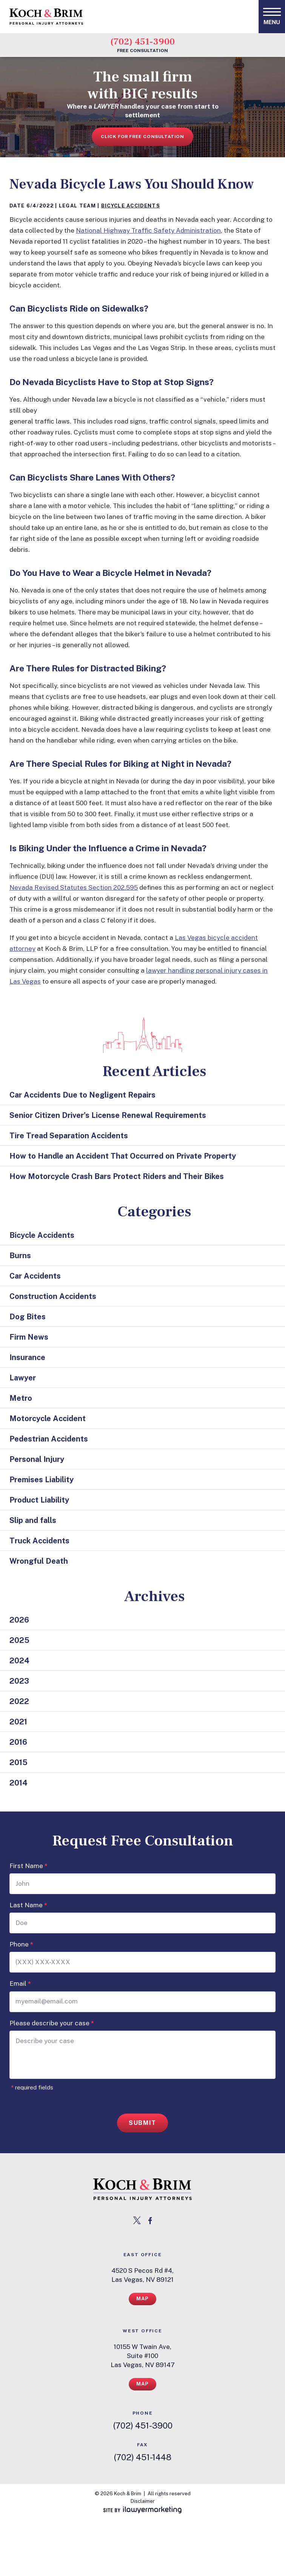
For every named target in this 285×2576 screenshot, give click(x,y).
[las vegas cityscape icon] (142, 1035)
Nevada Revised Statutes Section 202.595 (73, 887)
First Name (28, 1866)
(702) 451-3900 (142, 41)
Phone (21, 1944)
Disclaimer (143, 2501)
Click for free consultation (142, 136)
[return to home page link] (142, 2189)
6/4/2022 (40, 206)
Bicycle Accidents (130, 206)
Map (142, 2298)
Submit (142, 2122)
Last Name (28, 1905)
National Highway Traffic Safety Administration (148, 230)
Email (20, 1983)
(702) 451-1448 (142, 2457)
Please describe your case (51, 2023)
